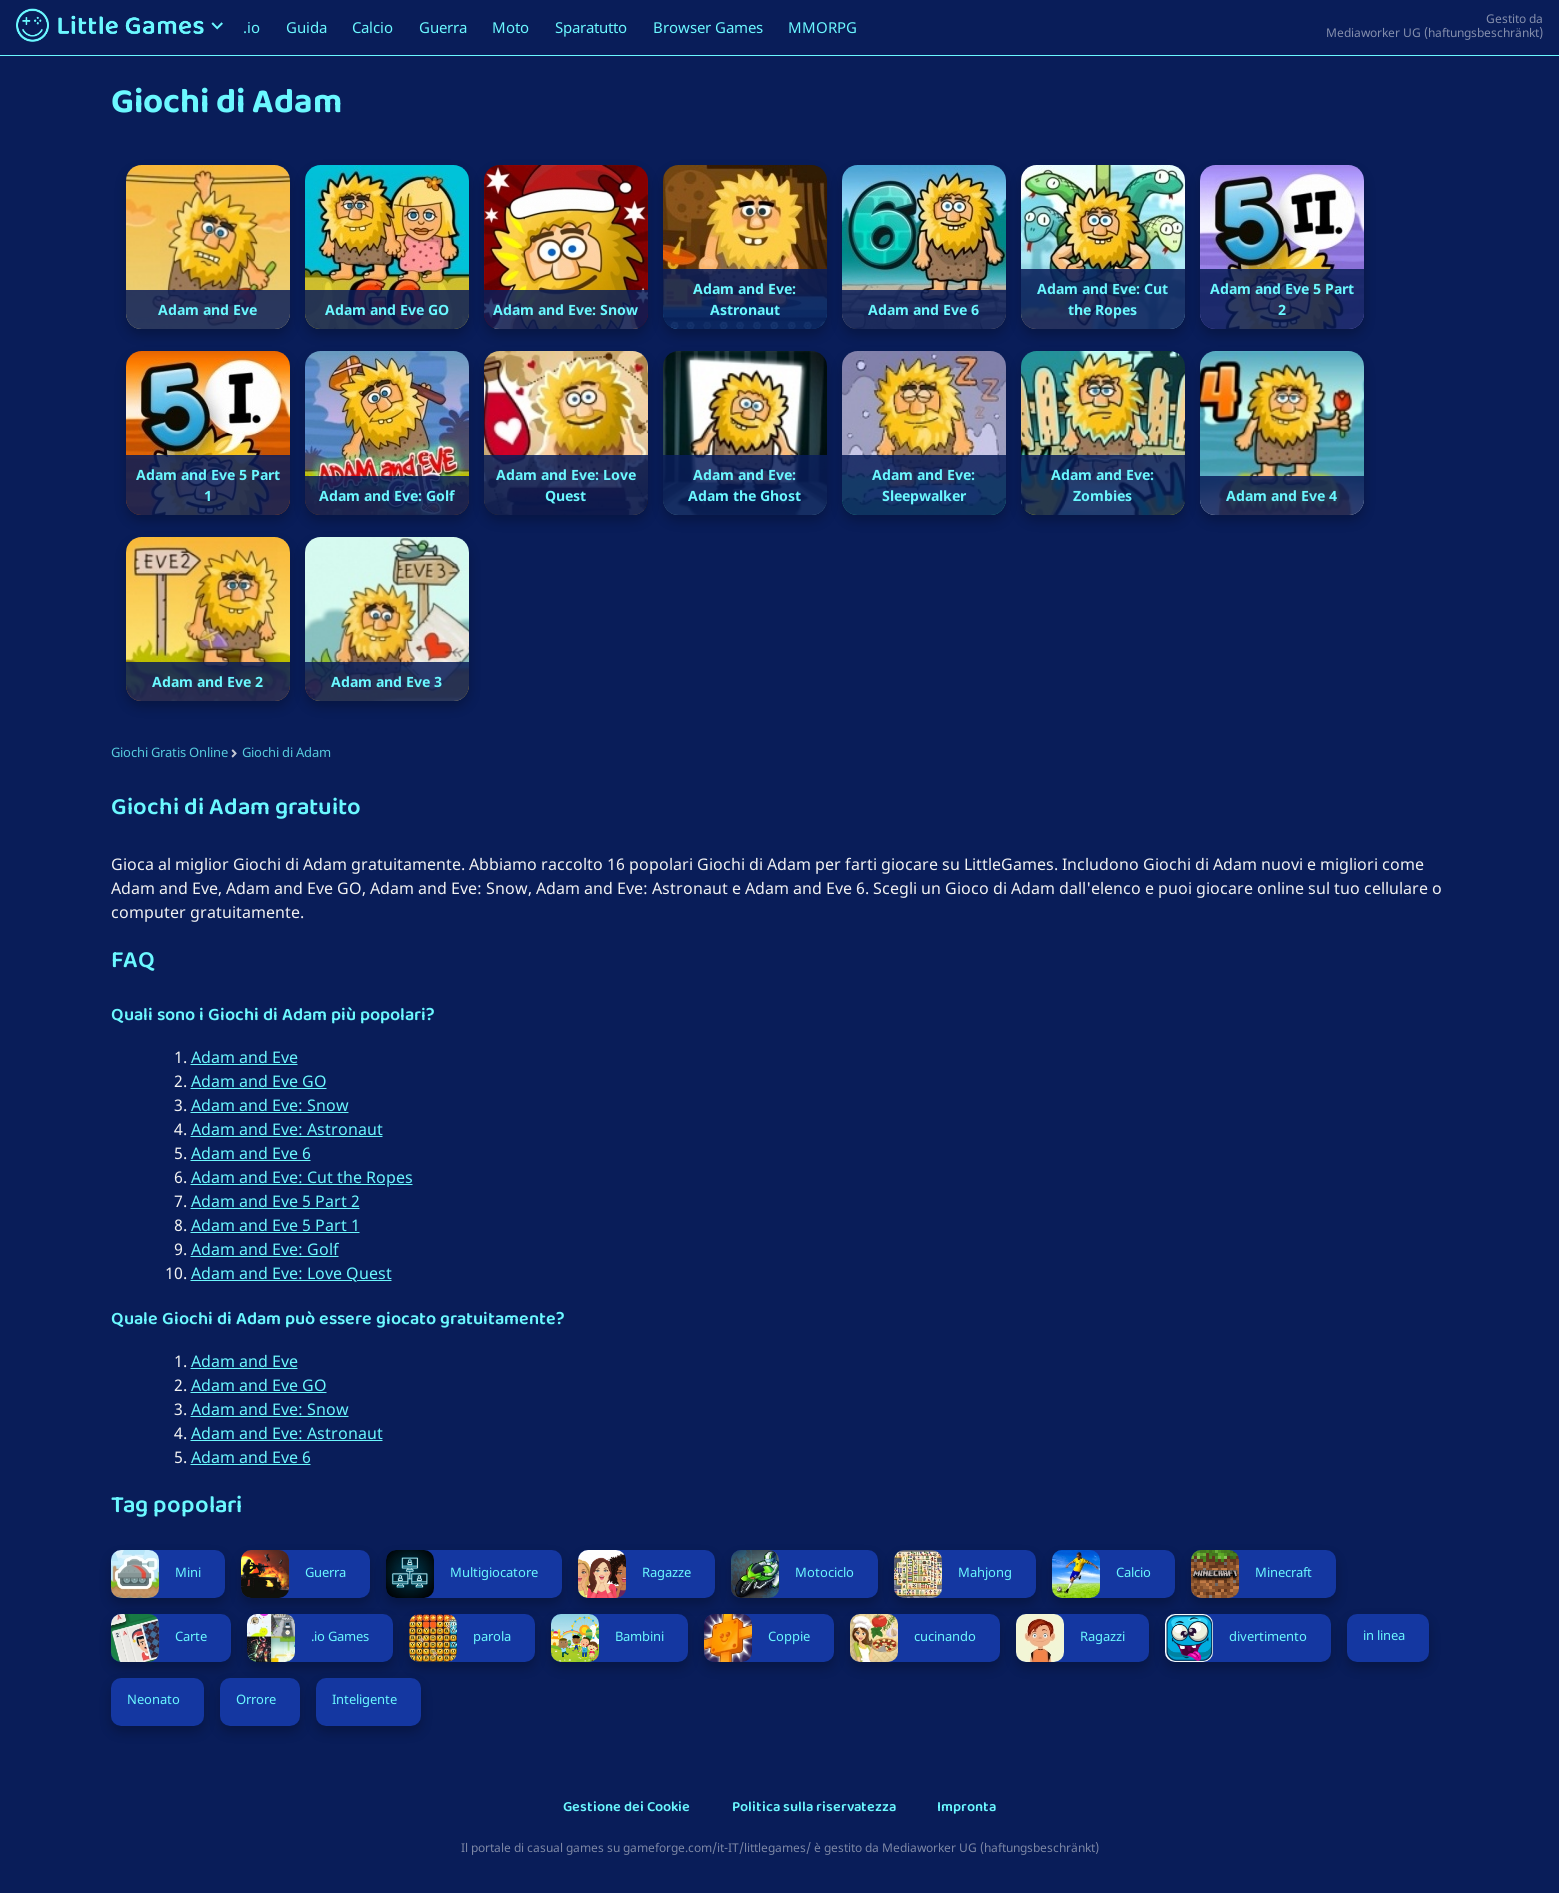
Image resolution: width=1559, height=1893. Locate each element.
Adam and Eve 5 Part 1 (275, 1225)
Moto (510, 27)
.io (251, 27)
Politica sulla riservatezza (814, 1808)
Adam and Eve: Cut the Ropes (302, 1177)
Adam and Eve (244, 1057)
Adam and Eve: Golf (265, 1249)
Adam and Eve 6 (251, 1153)
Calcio (372, 27)
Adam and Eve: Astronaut (287, 1129)
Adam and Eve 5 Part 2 (275, 1201)
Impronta (966, 1808)
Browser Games (708, 27)
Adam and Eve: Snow (270, 1105)
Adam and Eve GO (259, 1081)
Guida (306, 27)
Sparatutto (591, 27)
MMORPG (822, 27)
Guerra (443, 27)
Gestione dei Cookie (626, 1808)
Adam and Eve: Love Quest (291, 1273)
